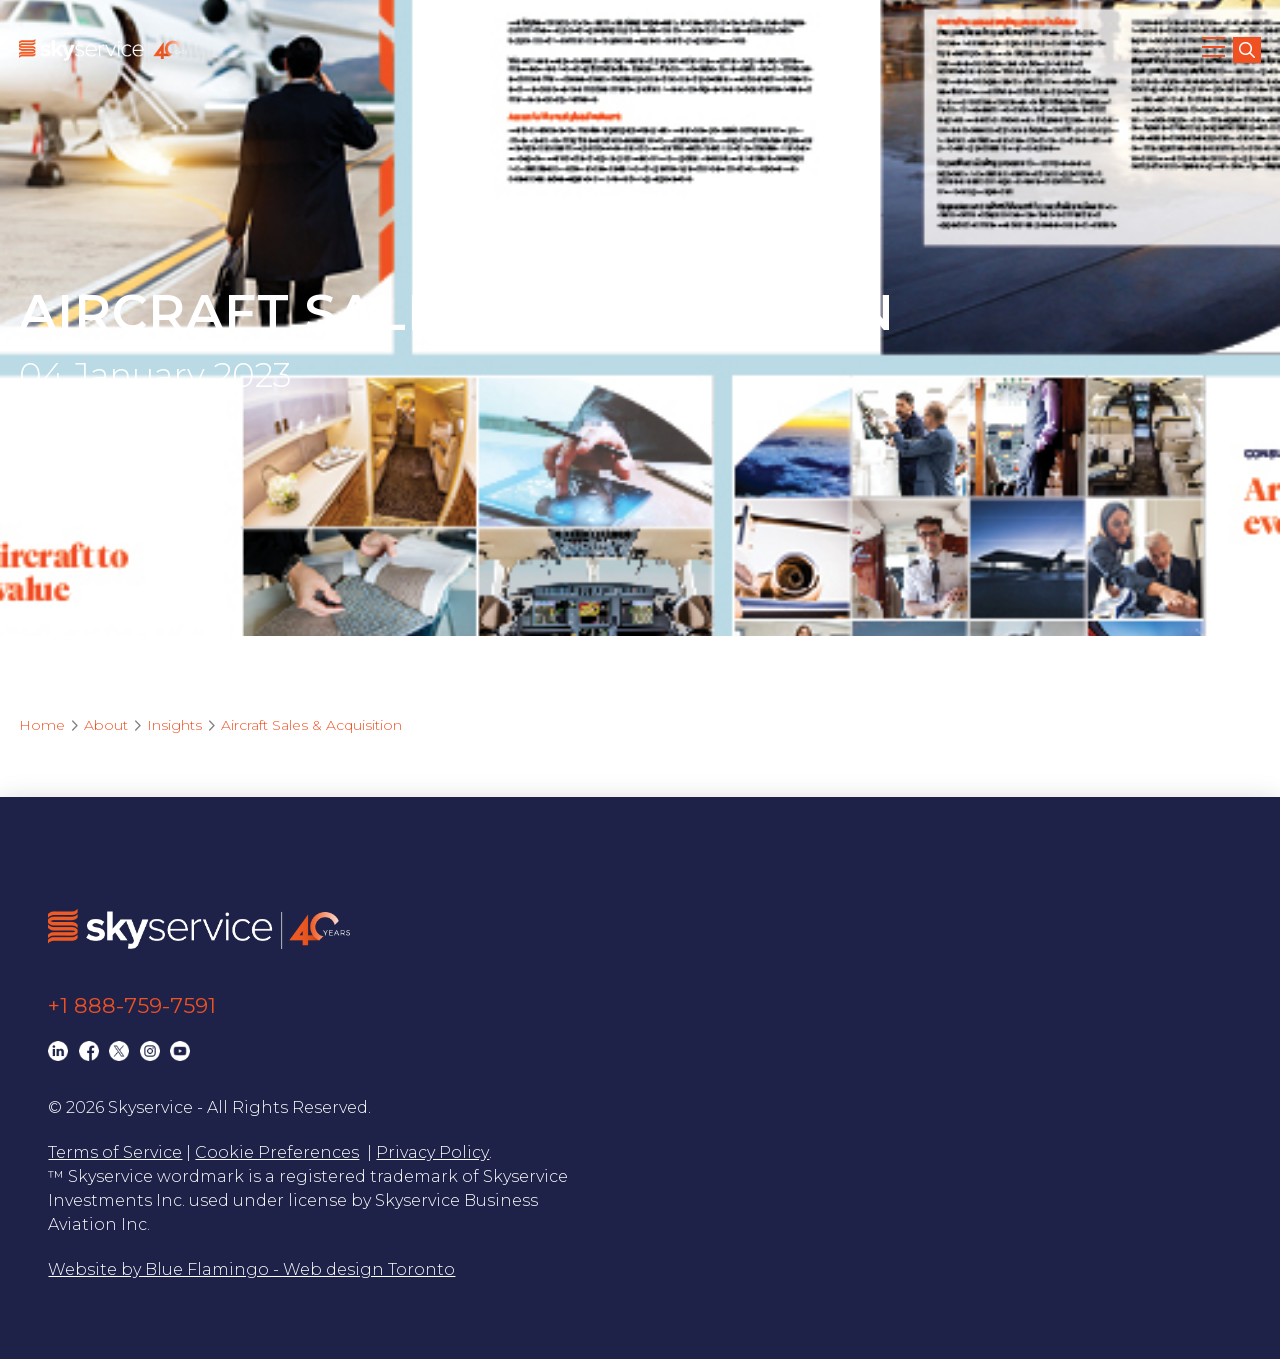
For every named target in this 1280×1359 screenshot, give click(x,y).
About (106, 725)
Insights (174, 725)
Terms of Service (115, 1152)
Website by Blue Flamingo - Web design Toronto (251, 1269)
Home (42, 725)
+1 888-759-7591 (132, 1005)
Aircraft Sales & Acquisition (311, 725)
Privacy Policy (432, 1152)
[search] (1247, 50)
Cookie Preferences (277, 1152)
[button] (1215, 50)
